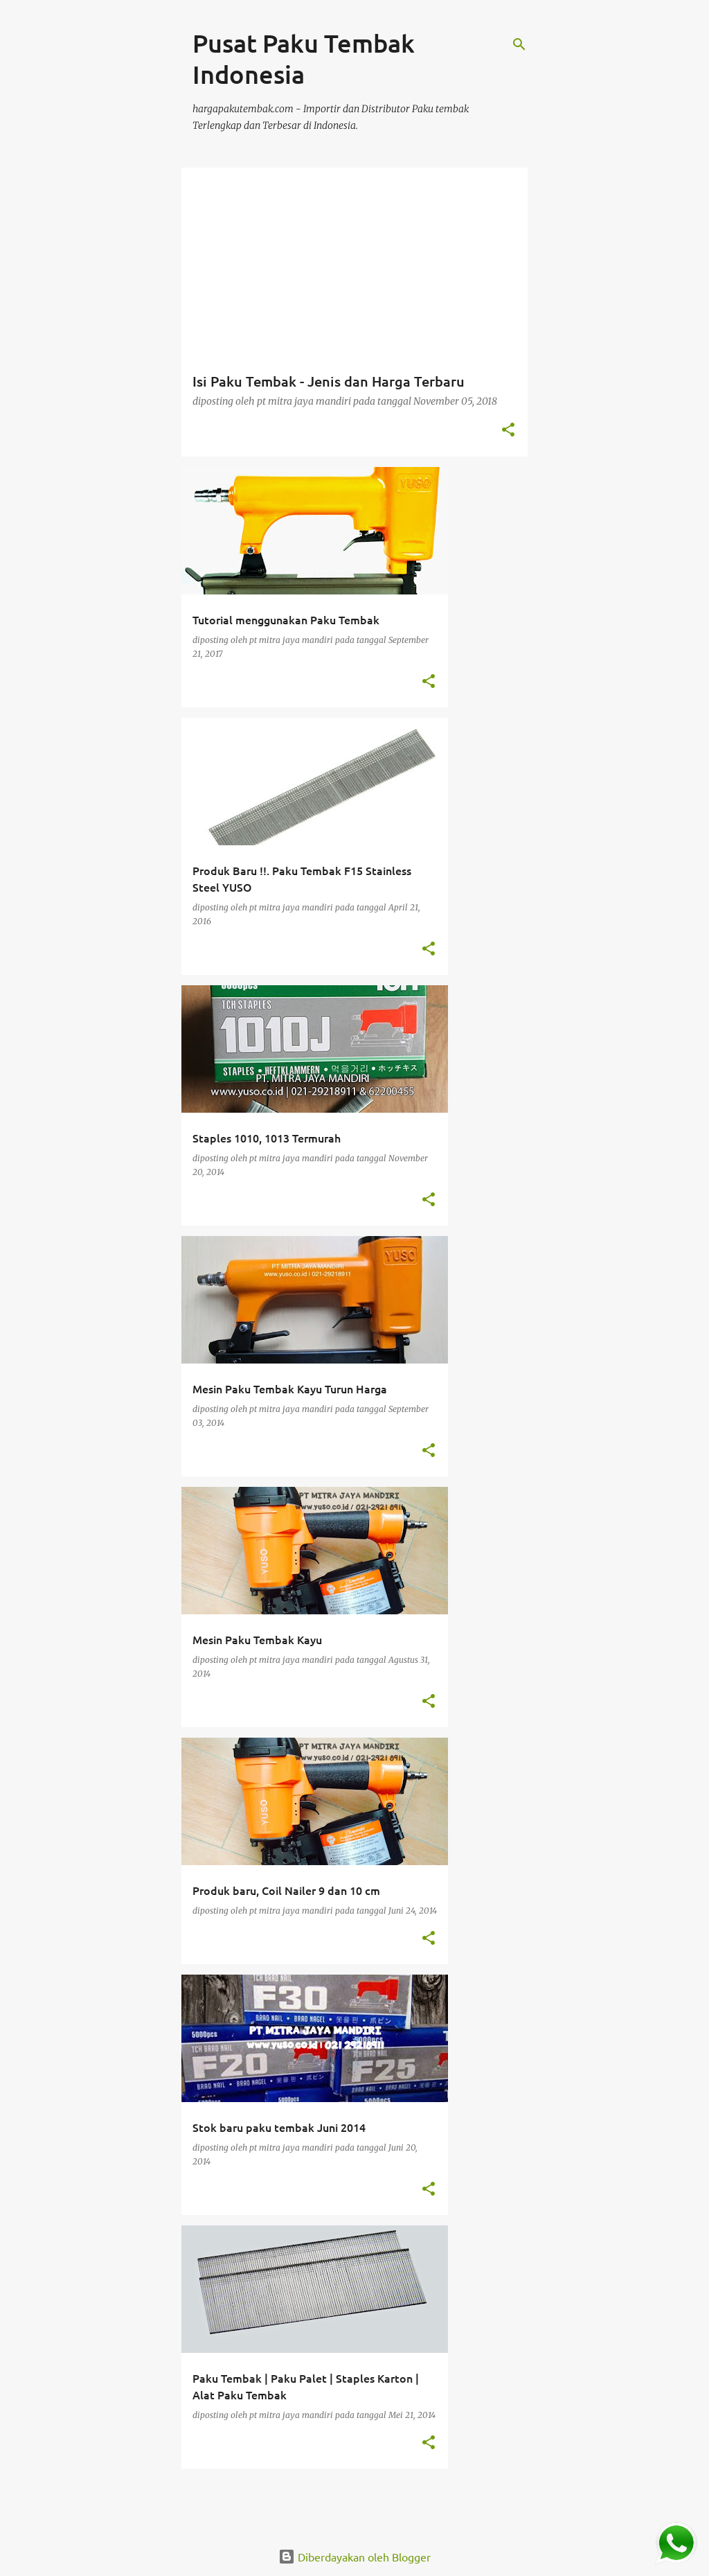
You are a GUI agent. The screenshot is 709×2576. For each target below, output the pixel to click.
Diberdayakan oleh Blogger (354, 2557)
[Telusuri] (519, 44)
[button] (508, 431)
